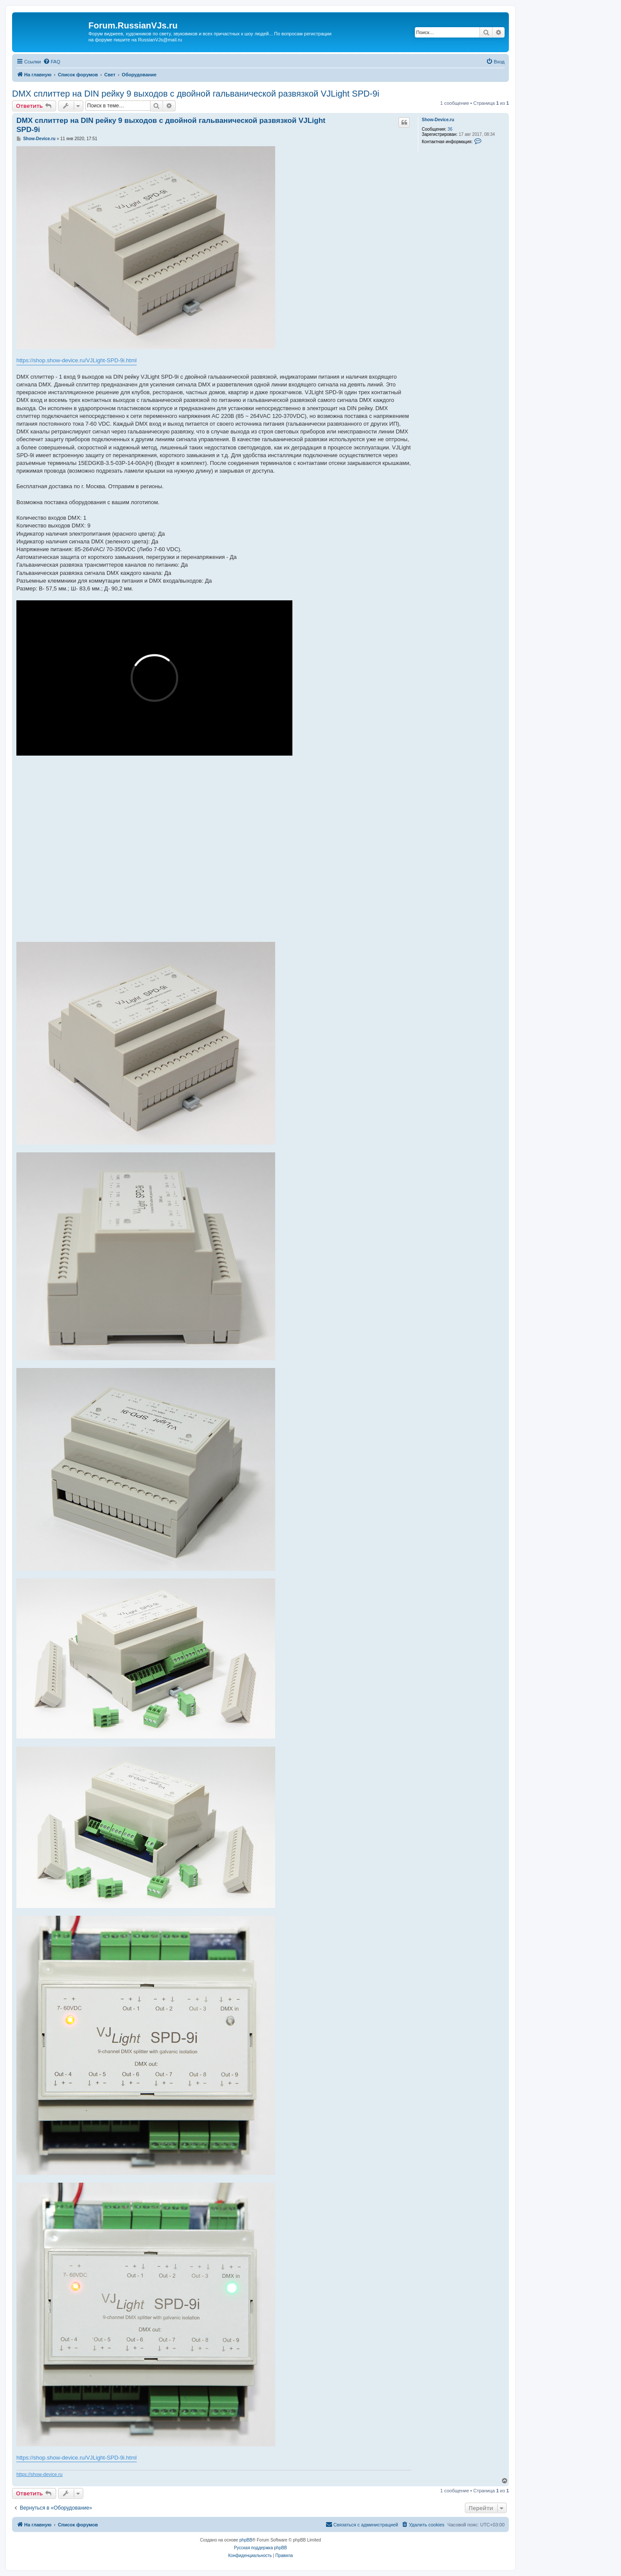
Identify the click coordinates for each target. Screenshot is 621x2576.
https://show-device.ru (39, 2474)
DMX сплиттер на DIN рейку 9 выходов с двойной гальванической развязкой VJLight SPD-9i (195, 93)
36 (450, 129)
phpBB (245, 2540)
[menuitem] (51, 61)
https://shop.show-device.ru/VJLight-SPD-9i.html (76, 360)
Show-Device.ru (438, 119)
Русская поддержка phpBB (260, 2547)
